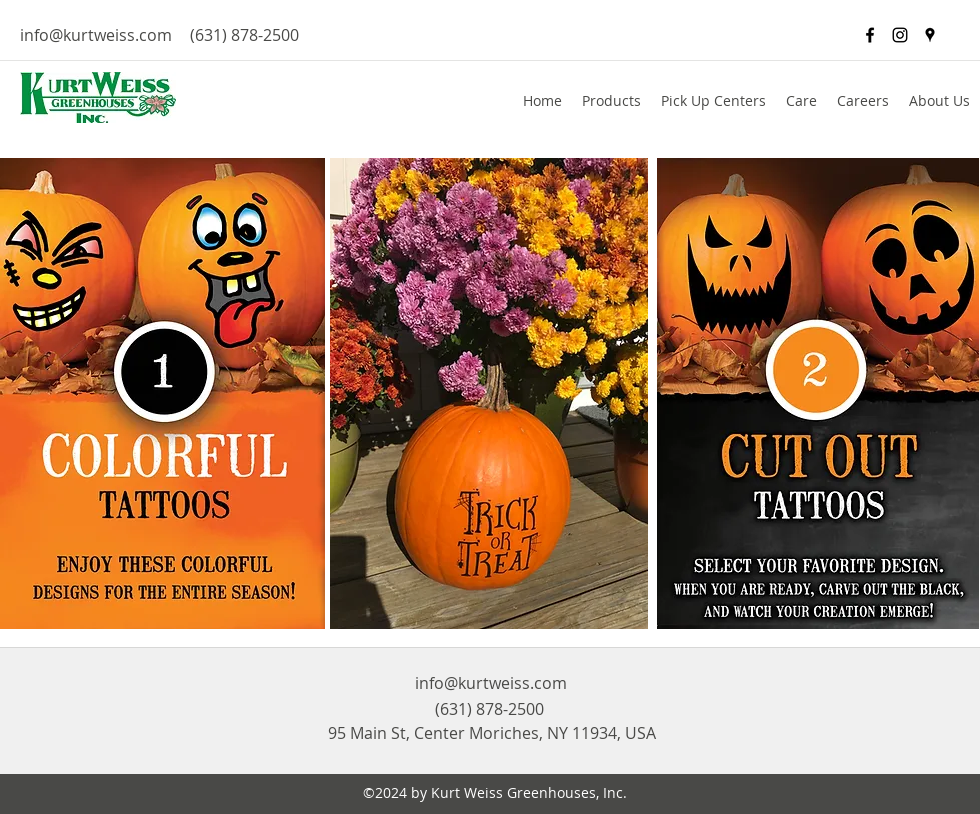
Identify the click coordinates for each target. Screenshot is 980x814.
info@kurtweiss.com (96, 35)
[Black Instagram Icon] (900, 35)
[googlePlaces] (930, 35)
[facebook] (870, 35)
